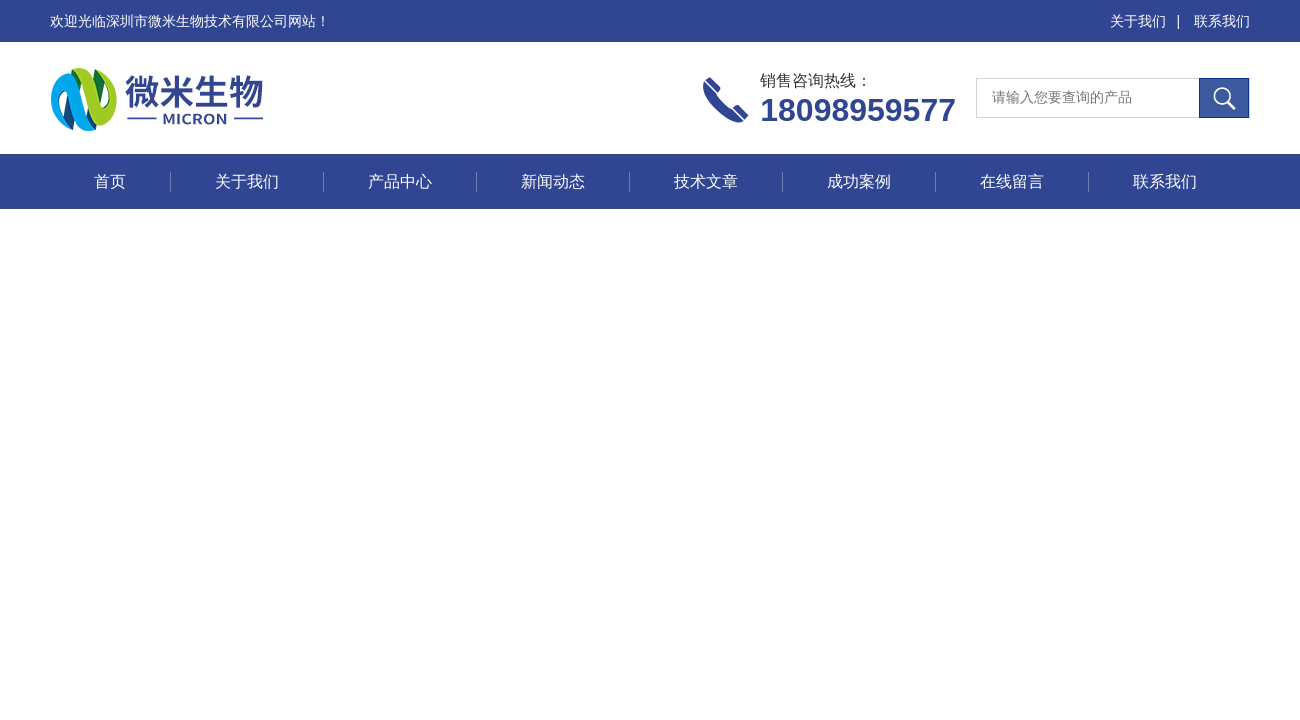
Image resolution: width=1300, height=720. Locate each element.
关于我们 (1138, 21)
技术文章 (706, 181)
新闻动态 (553, 181)
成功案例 (859, 181)
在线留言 (1012, 181)
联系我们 (1222, 21)
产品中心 (400, 181)
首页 (110, 181)
